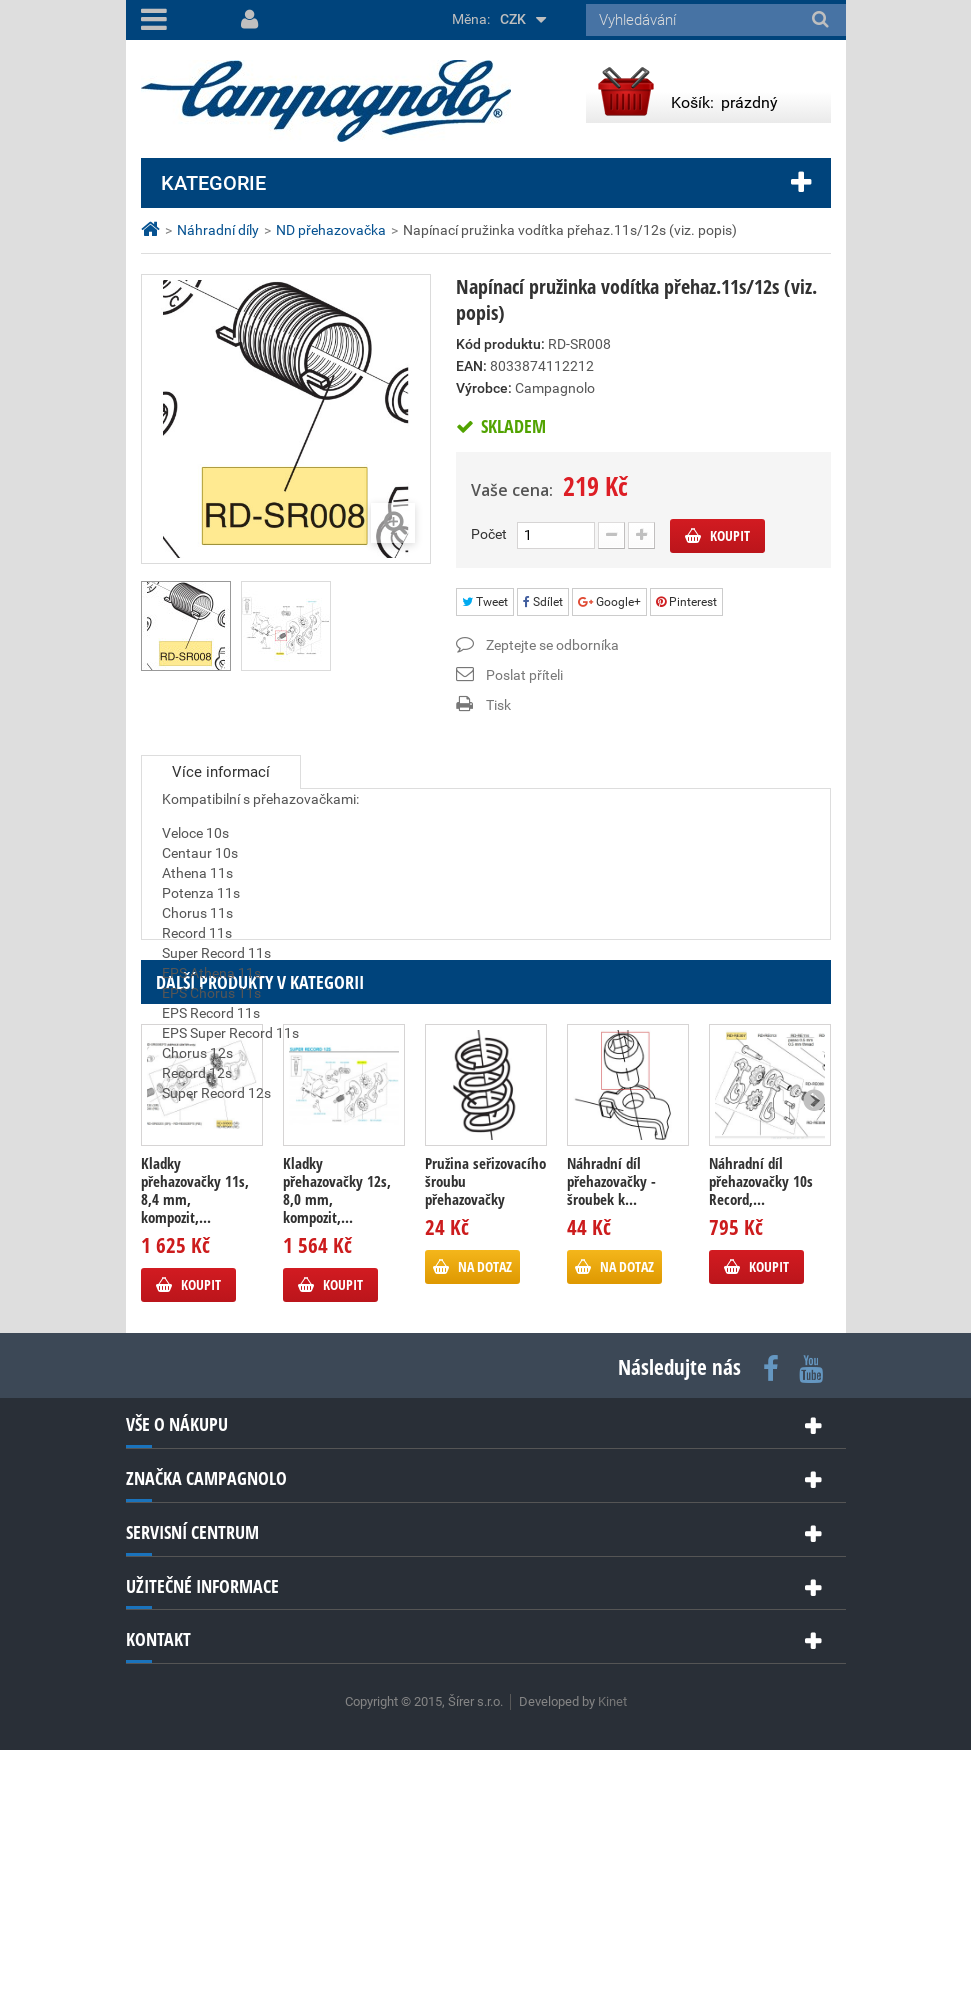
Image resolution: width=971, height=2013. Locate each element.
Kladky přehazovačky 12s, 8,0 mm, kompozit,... (337, 1453)
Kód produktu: (500, 344)
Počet (489, 534)
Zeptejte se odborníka (552, 645)
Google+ (609, 602)
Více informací (221, 772)
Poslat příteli (524, 675)
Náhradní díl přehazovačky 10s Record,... (761, 1444)
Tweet (485, 602)
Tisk (498, 705)
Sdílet (543, 602)
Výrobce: (484, 388)
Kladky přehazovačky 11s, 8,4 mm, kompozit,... (195, 1453)
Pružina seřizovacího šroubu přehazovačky (485, 1444)
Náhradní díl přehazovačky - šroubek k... (611, 1444)
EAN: (471, 366)
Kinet (612, 1964)
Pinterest (686, 602)
